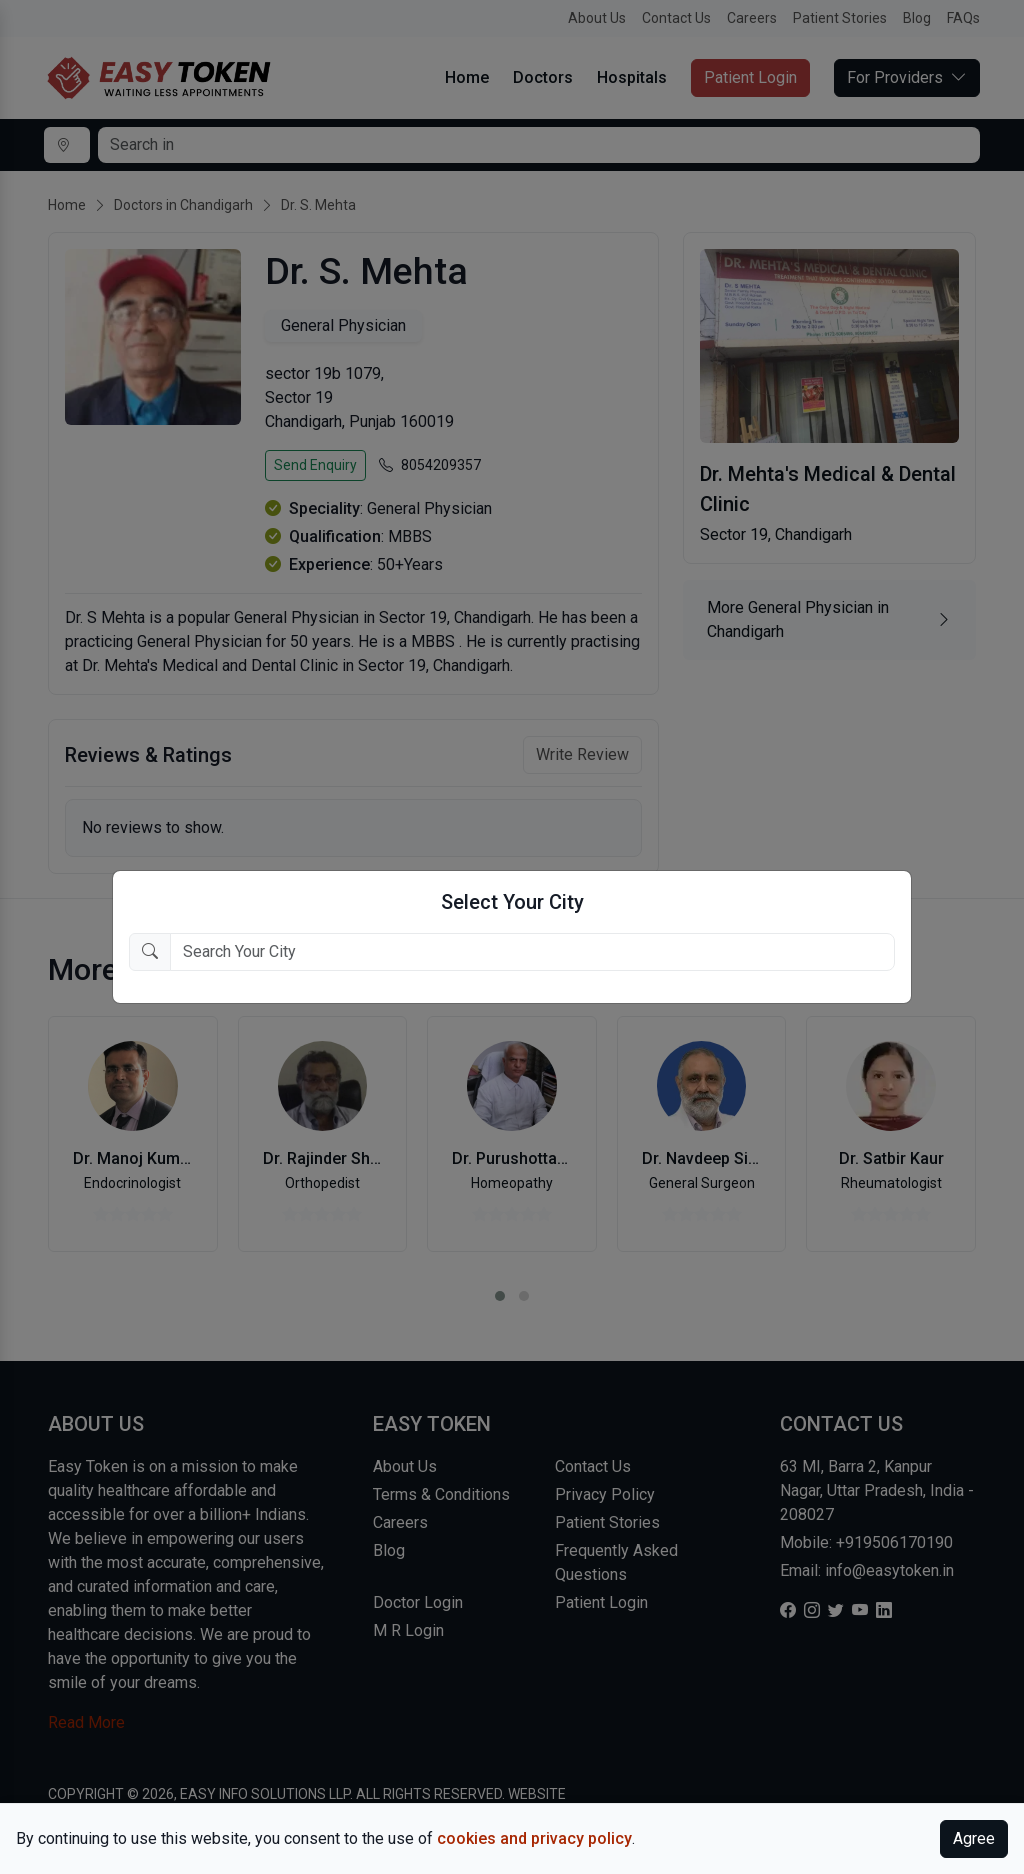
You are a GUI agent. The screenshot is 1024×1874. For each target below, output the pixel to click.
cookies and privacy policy (534, 1838)
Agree (974, 1838)
